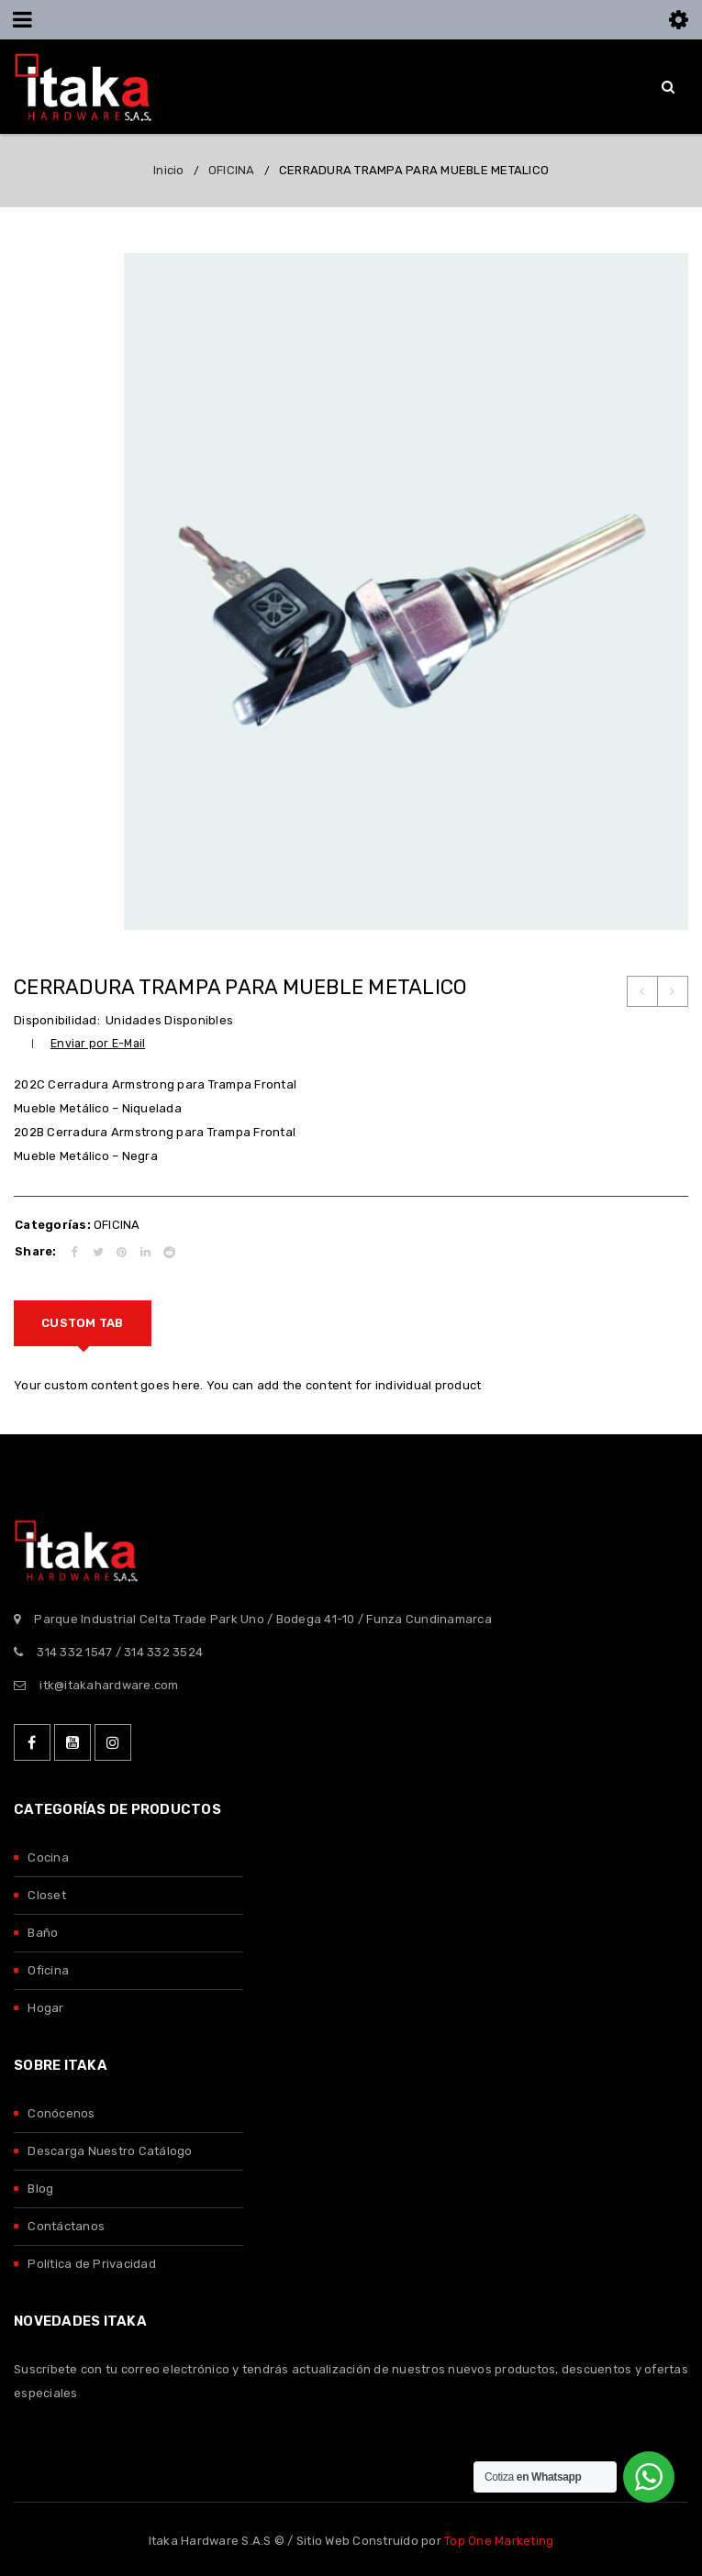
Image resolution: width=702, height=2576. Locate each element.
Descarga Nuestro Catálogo (110, 2151)
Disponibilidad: (57, 1020)
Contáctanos (66, 2226)
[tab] (82, 1323)
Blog (40, 2188)
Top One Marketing (498, 2541)
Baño (43, 1933)
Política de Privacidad (92, 2264)
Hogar (45, 2008)
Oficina (48, 1970)
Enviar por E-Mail (97, 1043)
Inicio (168, 170)
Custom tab (82, 1323)
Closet (47, 1895)
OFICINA (231, 170)
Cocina (48, 1857)
